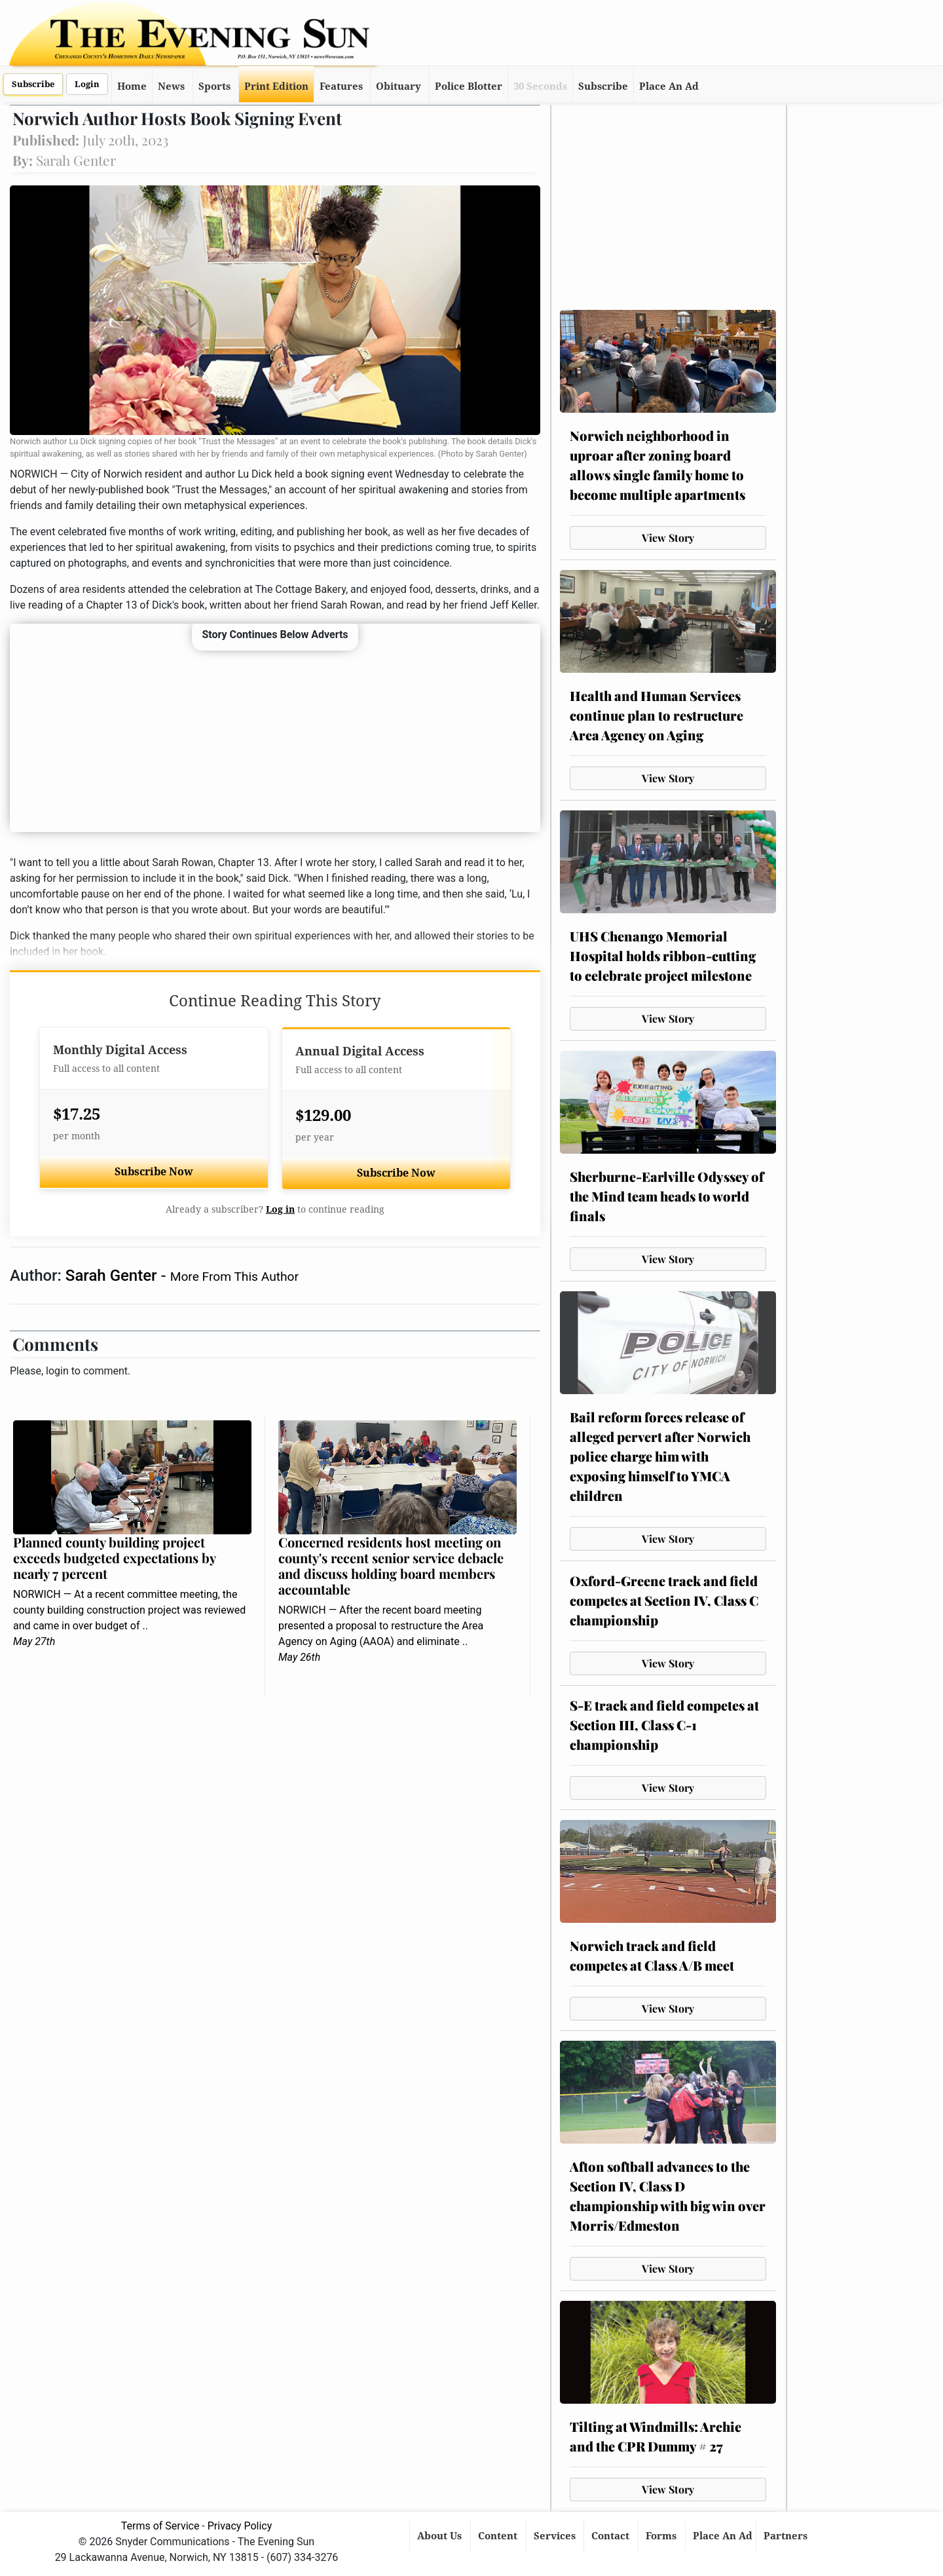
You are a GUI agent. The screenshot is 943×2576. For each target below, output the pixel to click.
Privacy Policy (240, 2526)
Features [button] (341, 86)
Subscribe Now (154, 1171)
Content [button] (499, 2536)
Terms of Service (160, 2526)
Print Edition (276, 86)
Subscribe (33, 84)
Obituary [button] (398, 86)
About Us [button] (440, 2536)
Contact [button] (611, 2536)
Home (132, 86)
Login (87, 84)
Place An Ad (669, 86)
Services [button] (556, 2536)
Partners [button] (787, 2536)
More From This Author (234, 1276)
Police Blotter (468, 86)
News (171, 86)
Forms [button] (662, 2536)
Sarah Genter (113, 1275)
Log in (280, 1209)
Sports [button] (214, 86)
